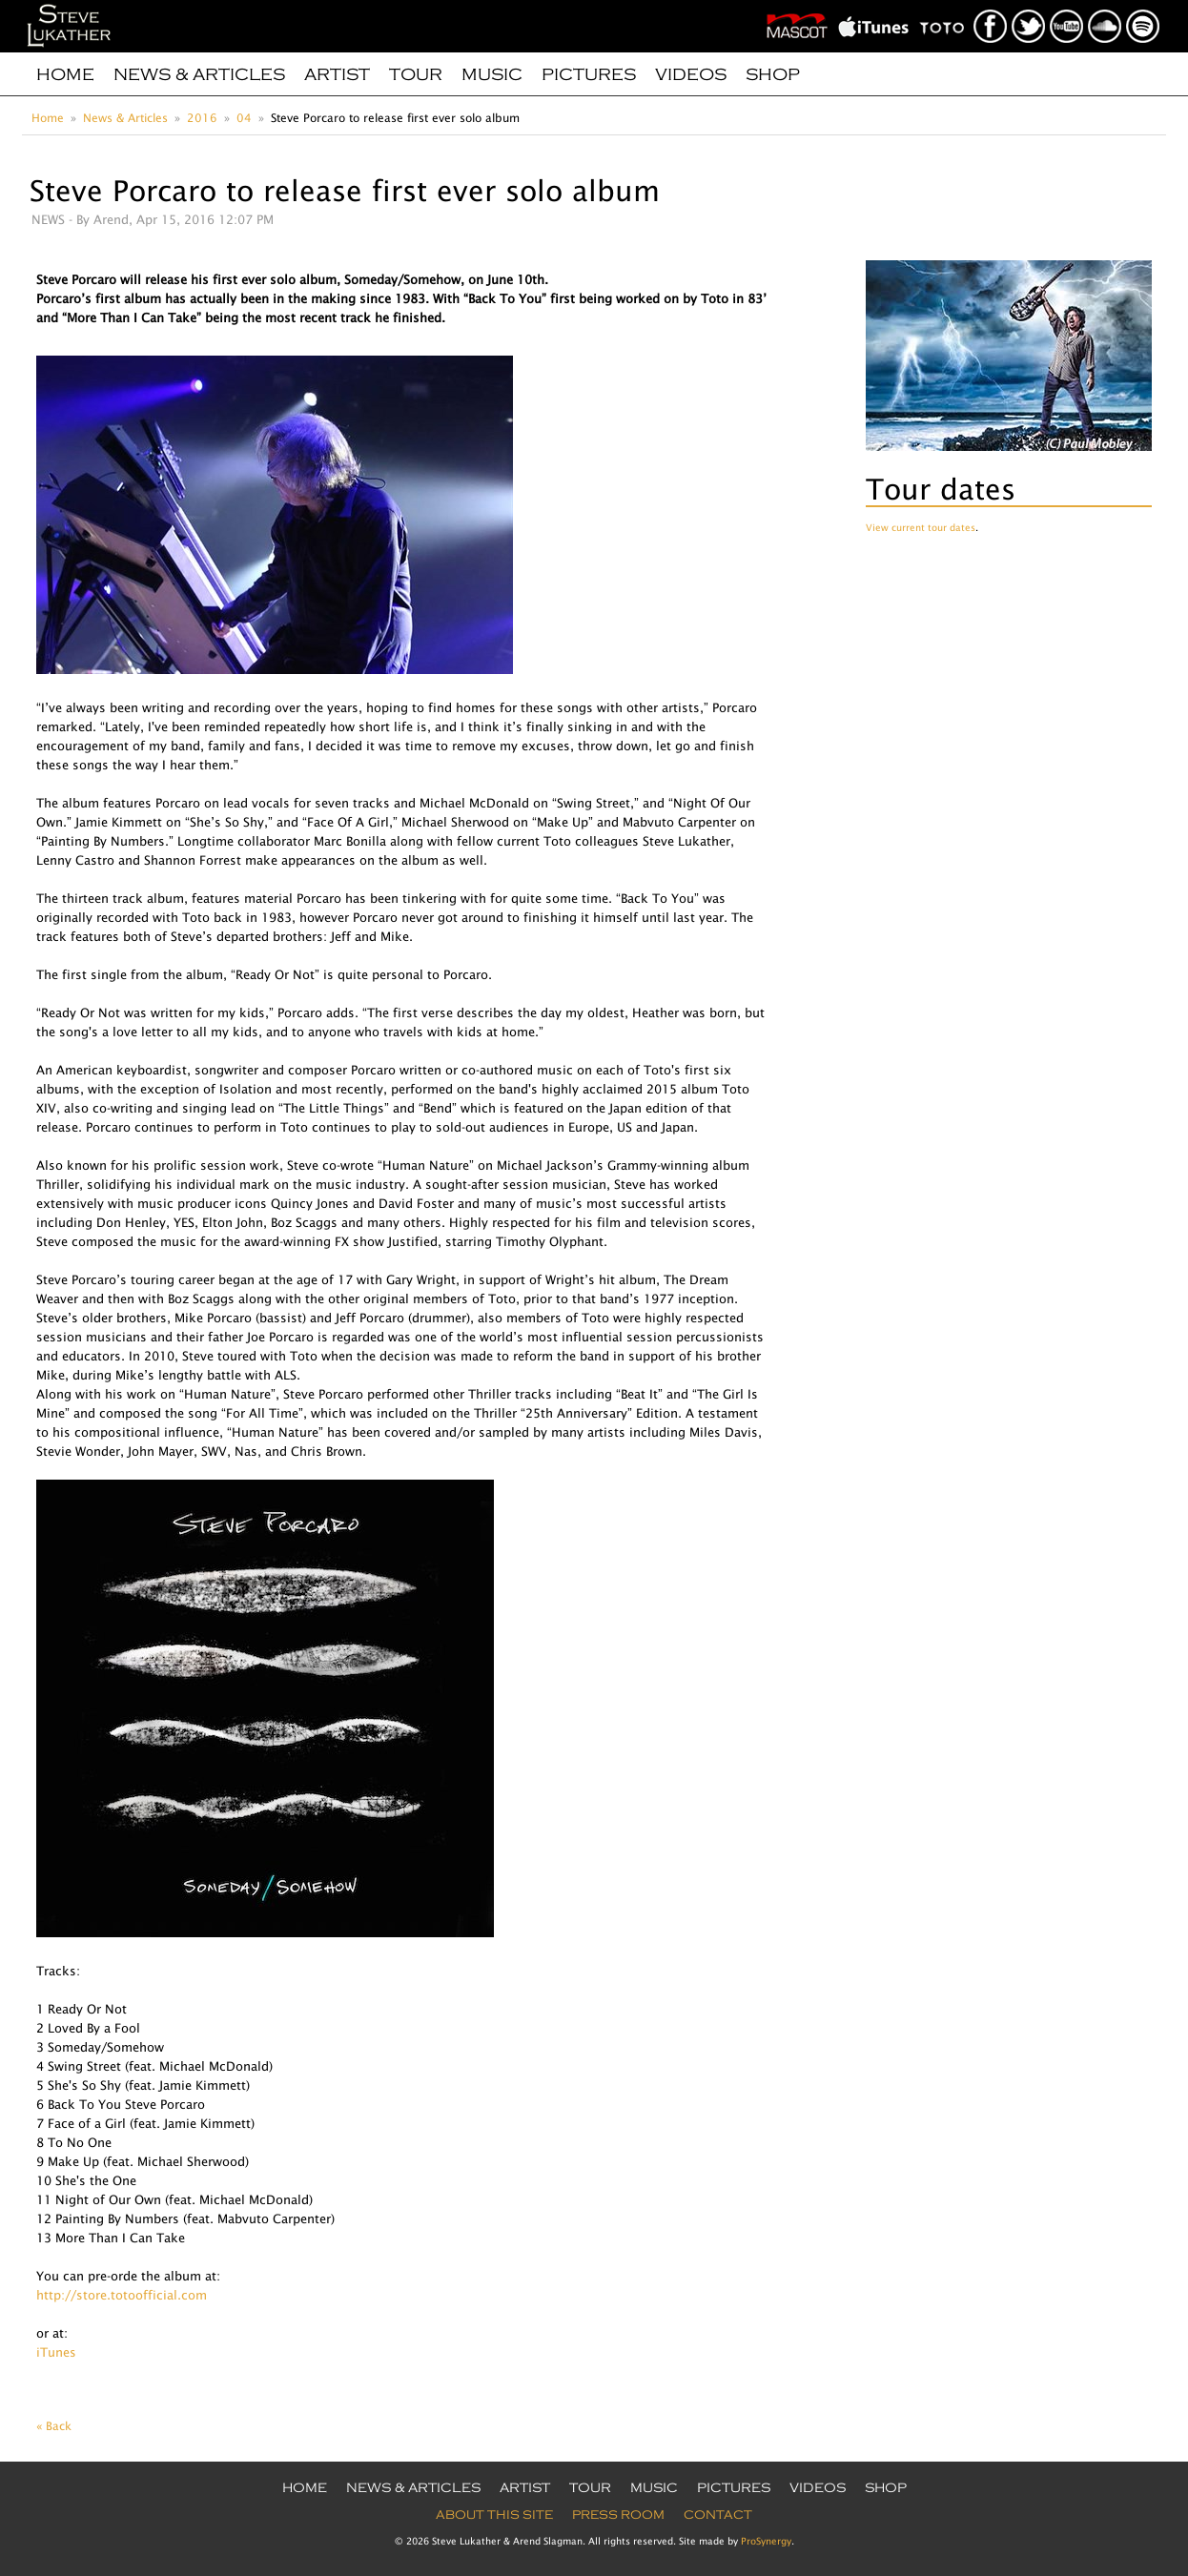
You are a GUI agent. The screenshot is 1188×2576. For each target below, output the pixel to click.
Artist (337, 74)
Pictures (589, 74)
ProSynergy (766, 2540)
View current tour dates (920, 527)
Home (65, 74)
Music (491, 74)
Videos (691, 74)
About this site (494, 2515)
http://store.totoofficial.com (121, 2294)
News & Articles (199, 74)
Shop (773, 74)
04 (244, 118)
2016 (202, 118)
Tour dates (940, 488)
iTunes (56, 2352)
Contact (718, 2515)
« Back (54, 2426)
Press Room (618, 2515)
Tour (415, 74)
